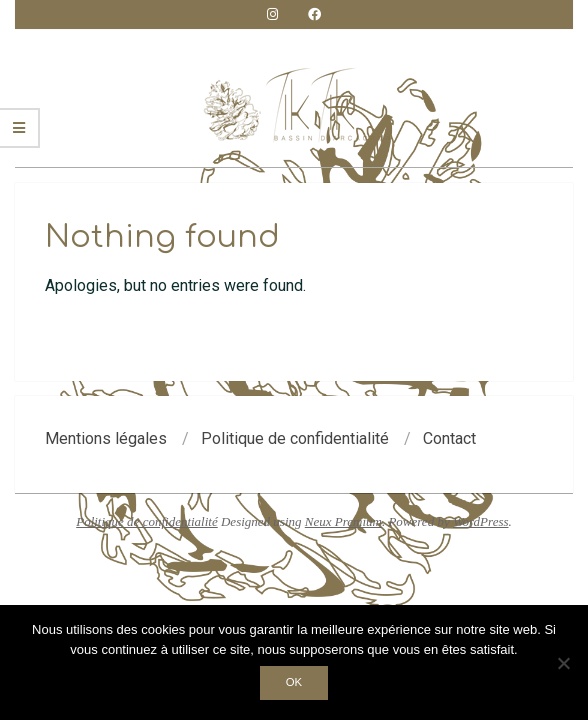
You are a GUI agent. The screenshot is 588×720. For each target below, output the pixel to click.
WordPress (481, 521)
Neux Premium (343, 521)
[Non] (563, 663)
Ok (294, 682)
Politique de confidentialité (147, 521)
